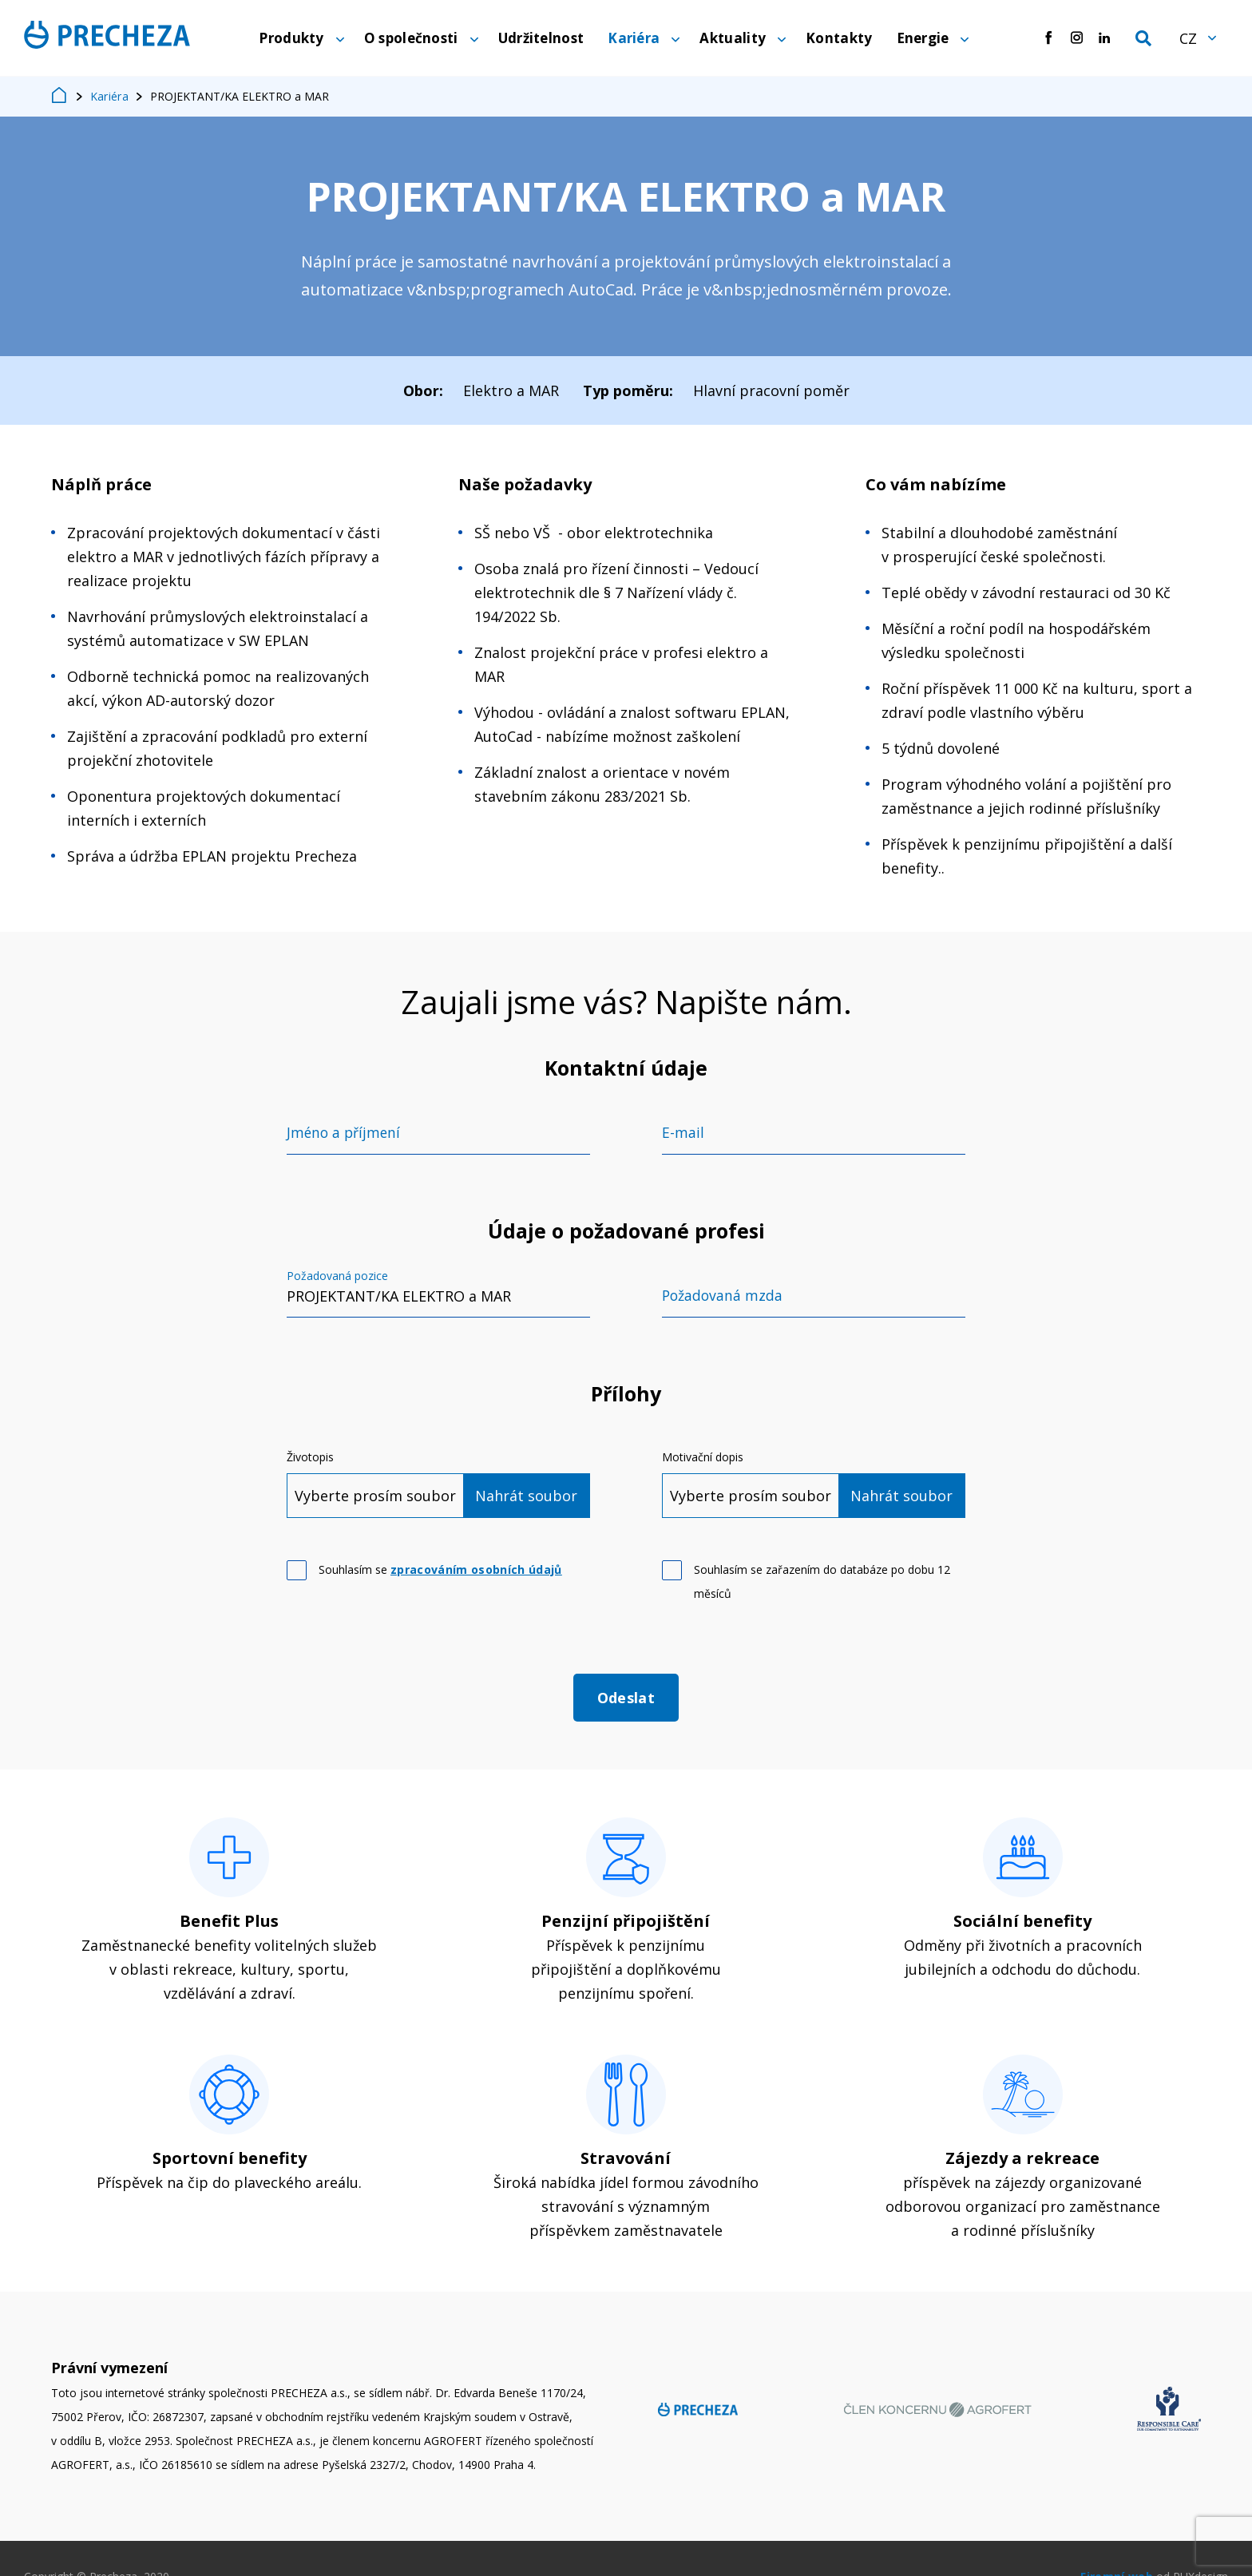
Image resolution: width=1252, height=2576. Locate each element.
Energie (923, 39)
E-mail (683, 1136)
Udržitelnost (541, 39)
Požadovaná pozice (337, 1279)
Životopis (310, 1460)
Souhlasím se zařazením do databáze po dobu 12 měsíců (822, 1584)
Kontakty (839, 39)
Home (60, 100)
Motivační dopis (702, 1460)
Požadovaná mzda (723, 1299)
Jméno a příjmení (345, 1136)
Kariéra (634, 39)
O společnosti (411, 39)
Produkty (291, 39)
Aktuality (732, 39)
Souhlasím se (440, 1572)
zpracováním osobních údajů (476, 1572)
